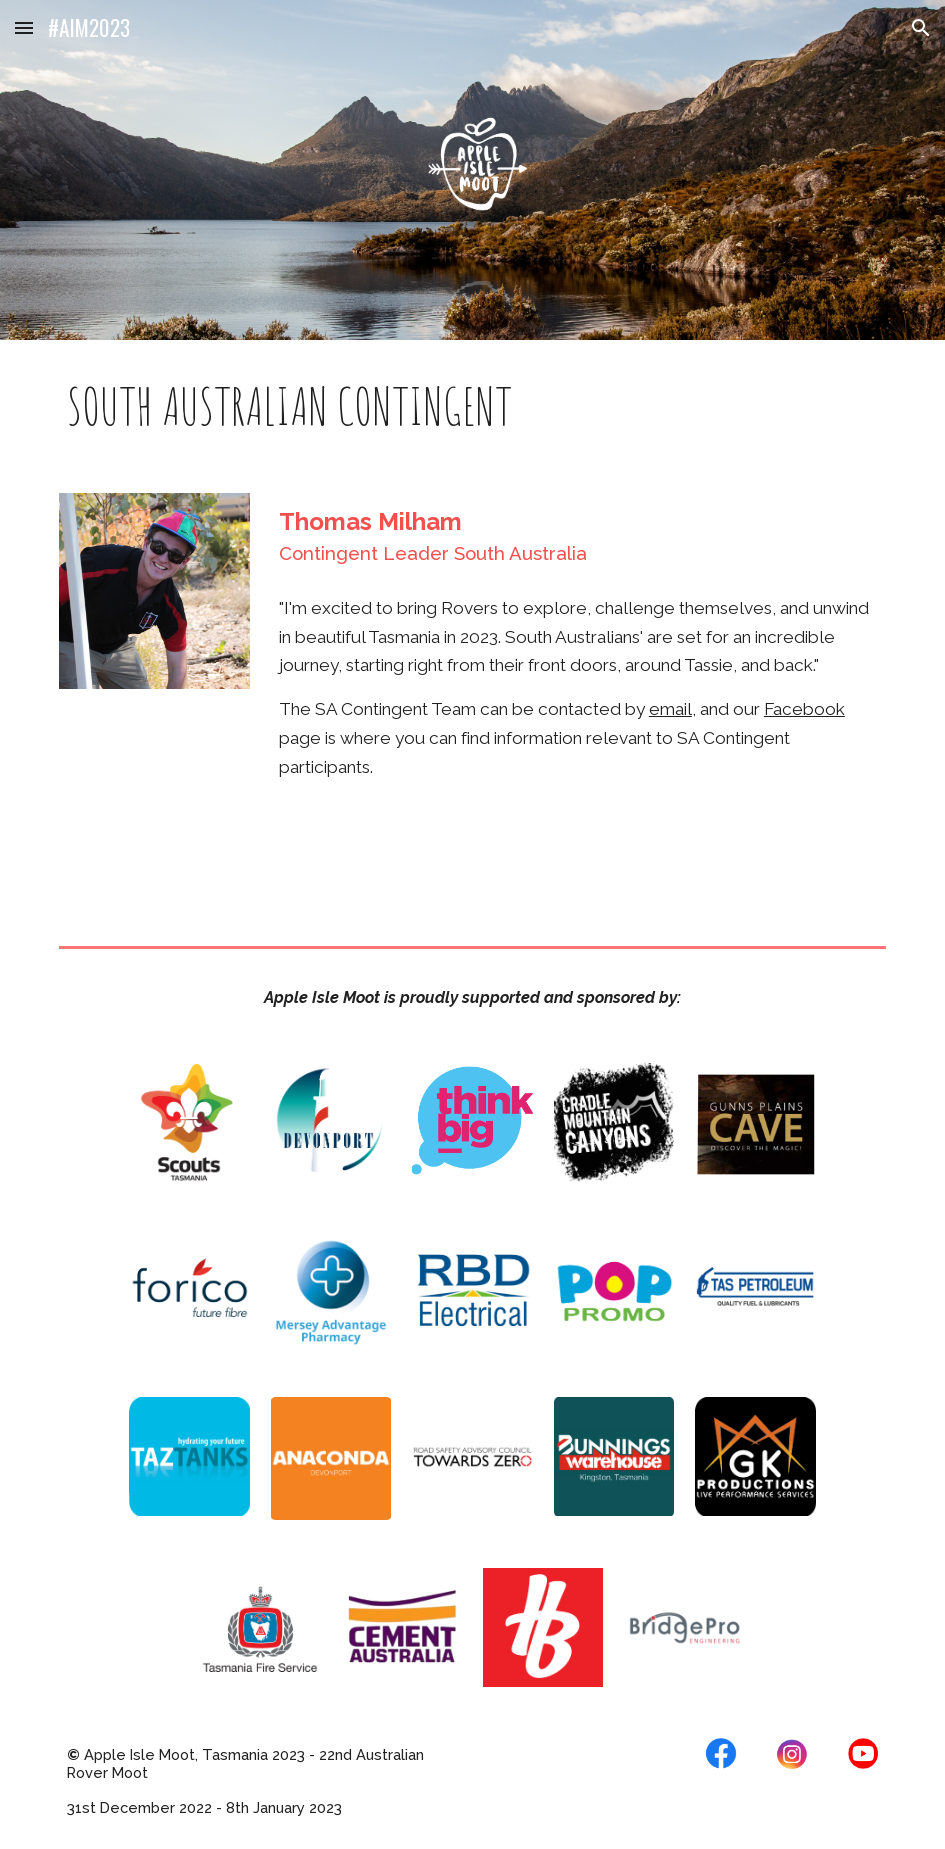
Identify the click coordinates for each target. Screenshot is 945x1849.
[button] (24, 27)
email (670, 709)
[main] (473, 404)
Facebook (804, 709)
